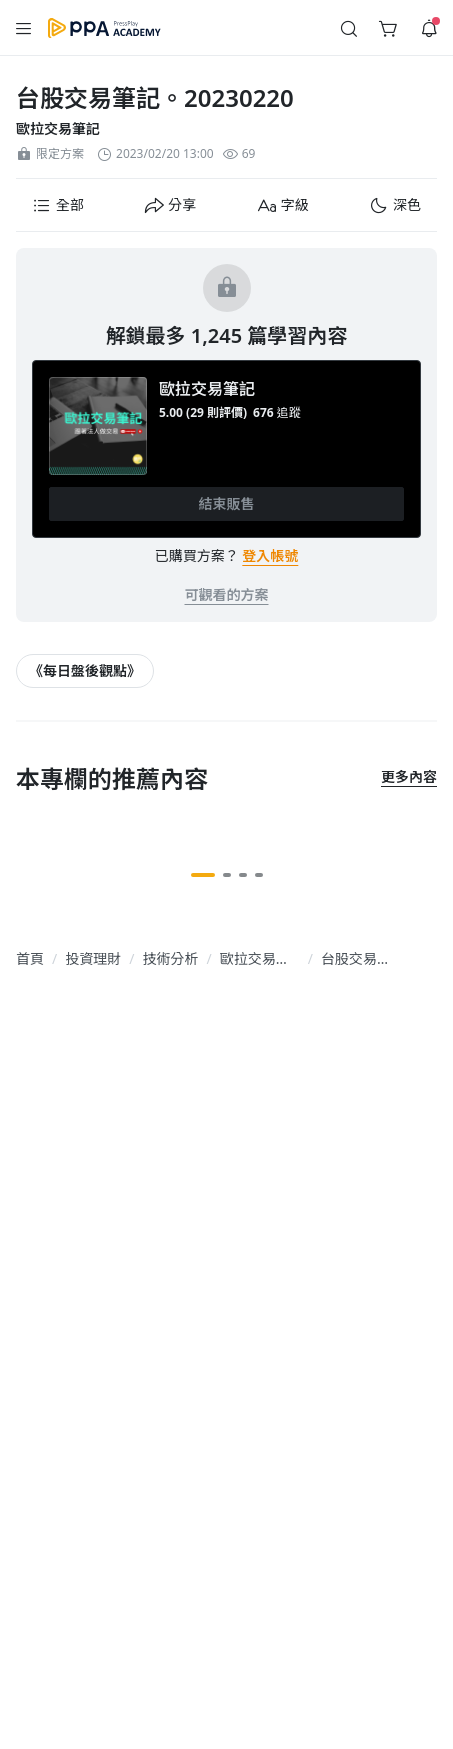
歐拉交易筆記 (58, 128)
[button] (58, 205)
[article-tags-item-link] (85, 671)
